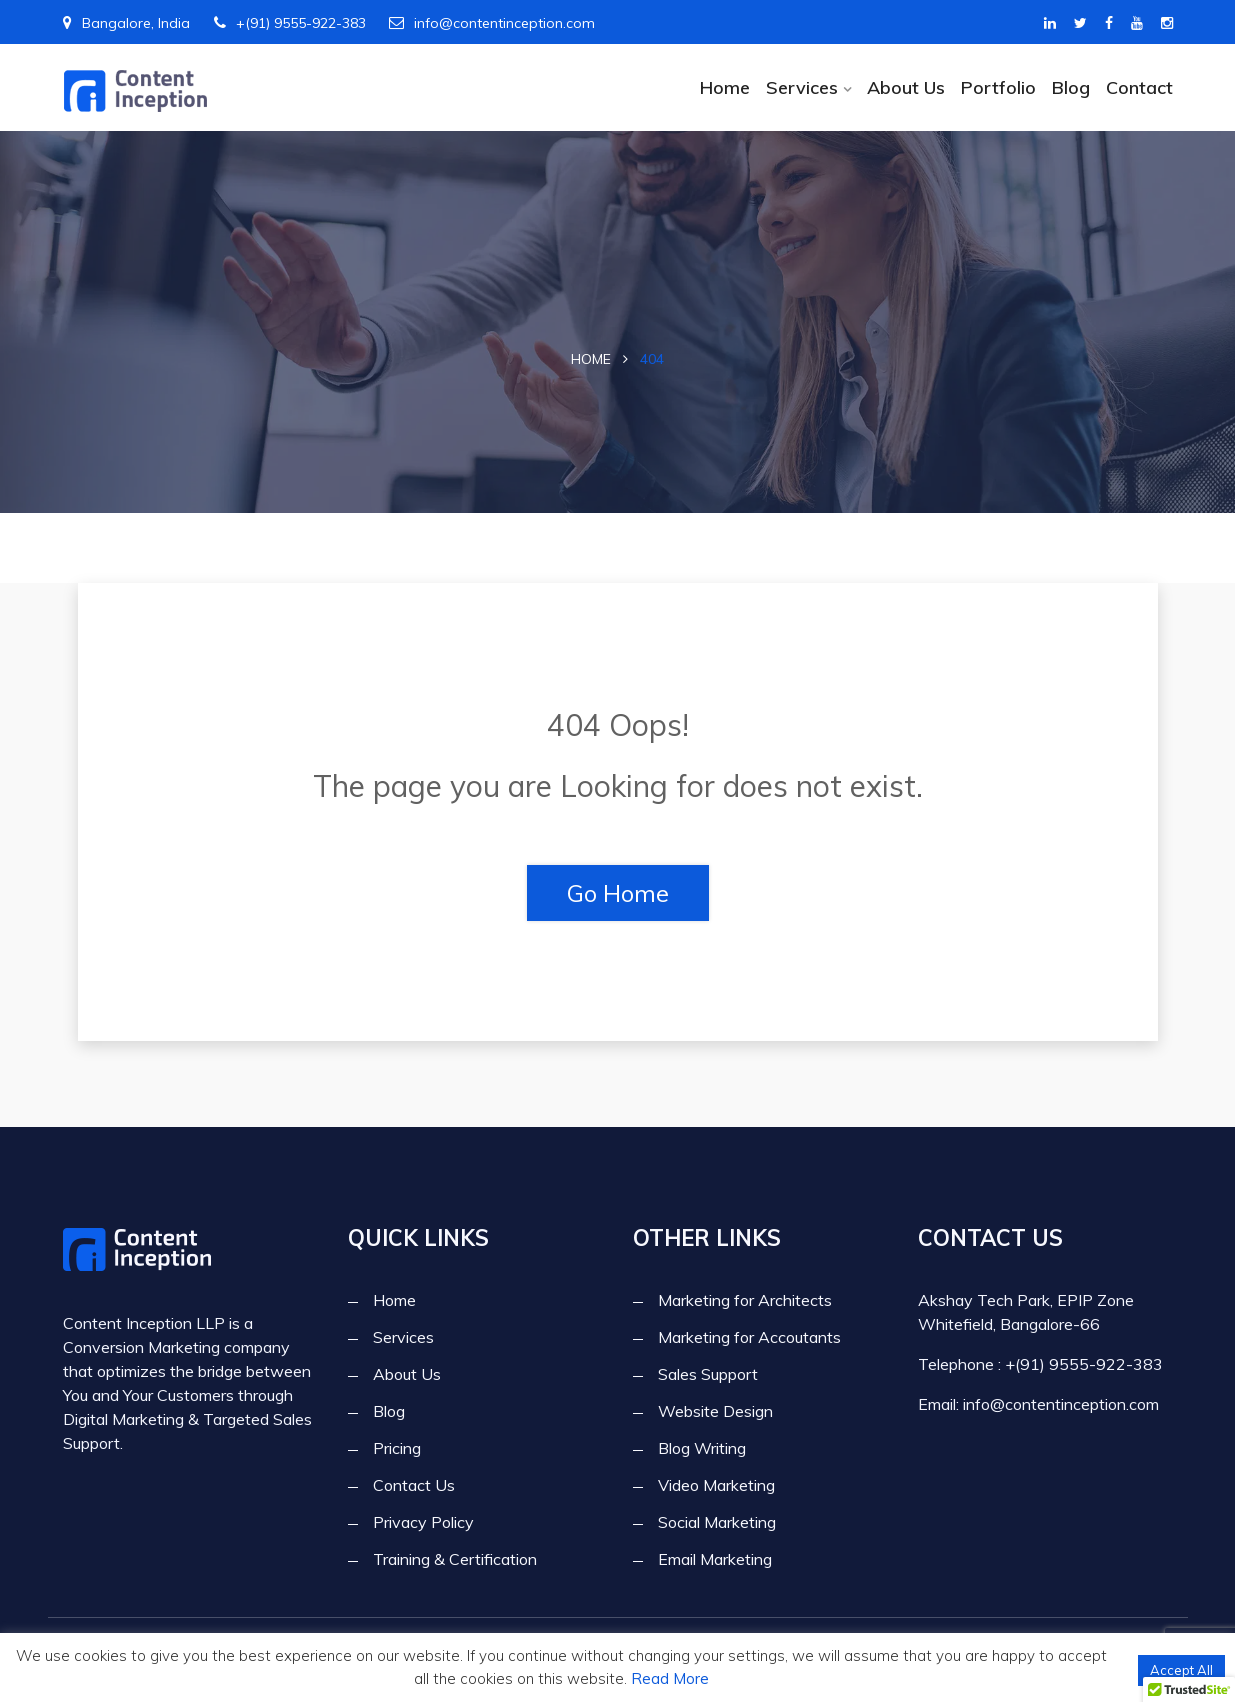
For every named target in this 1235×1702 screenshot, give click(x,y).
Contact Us (414, 1484)
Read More (670, 1678)
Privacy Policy (423, 1521)
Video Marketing (716, 1484)
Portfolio (997, 87)
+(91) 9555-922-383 (290, 23)
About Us (905, 87)
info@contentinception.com (492, 23)
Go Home (618, 893)
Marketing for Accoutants (749, 1336)
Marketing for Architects (745, 1299)
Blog (1070, 87)
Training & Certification (455, 1558)
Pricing (397, 1447)
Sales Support (708, 1373)
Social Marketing (717, 1521)
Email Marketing (715, 1558)
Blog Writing (702, 1447)
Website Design (715, 1410)
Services (801, 87)
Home (724, 87)
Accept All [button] (1181, 1670)
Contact (1139, 87)
